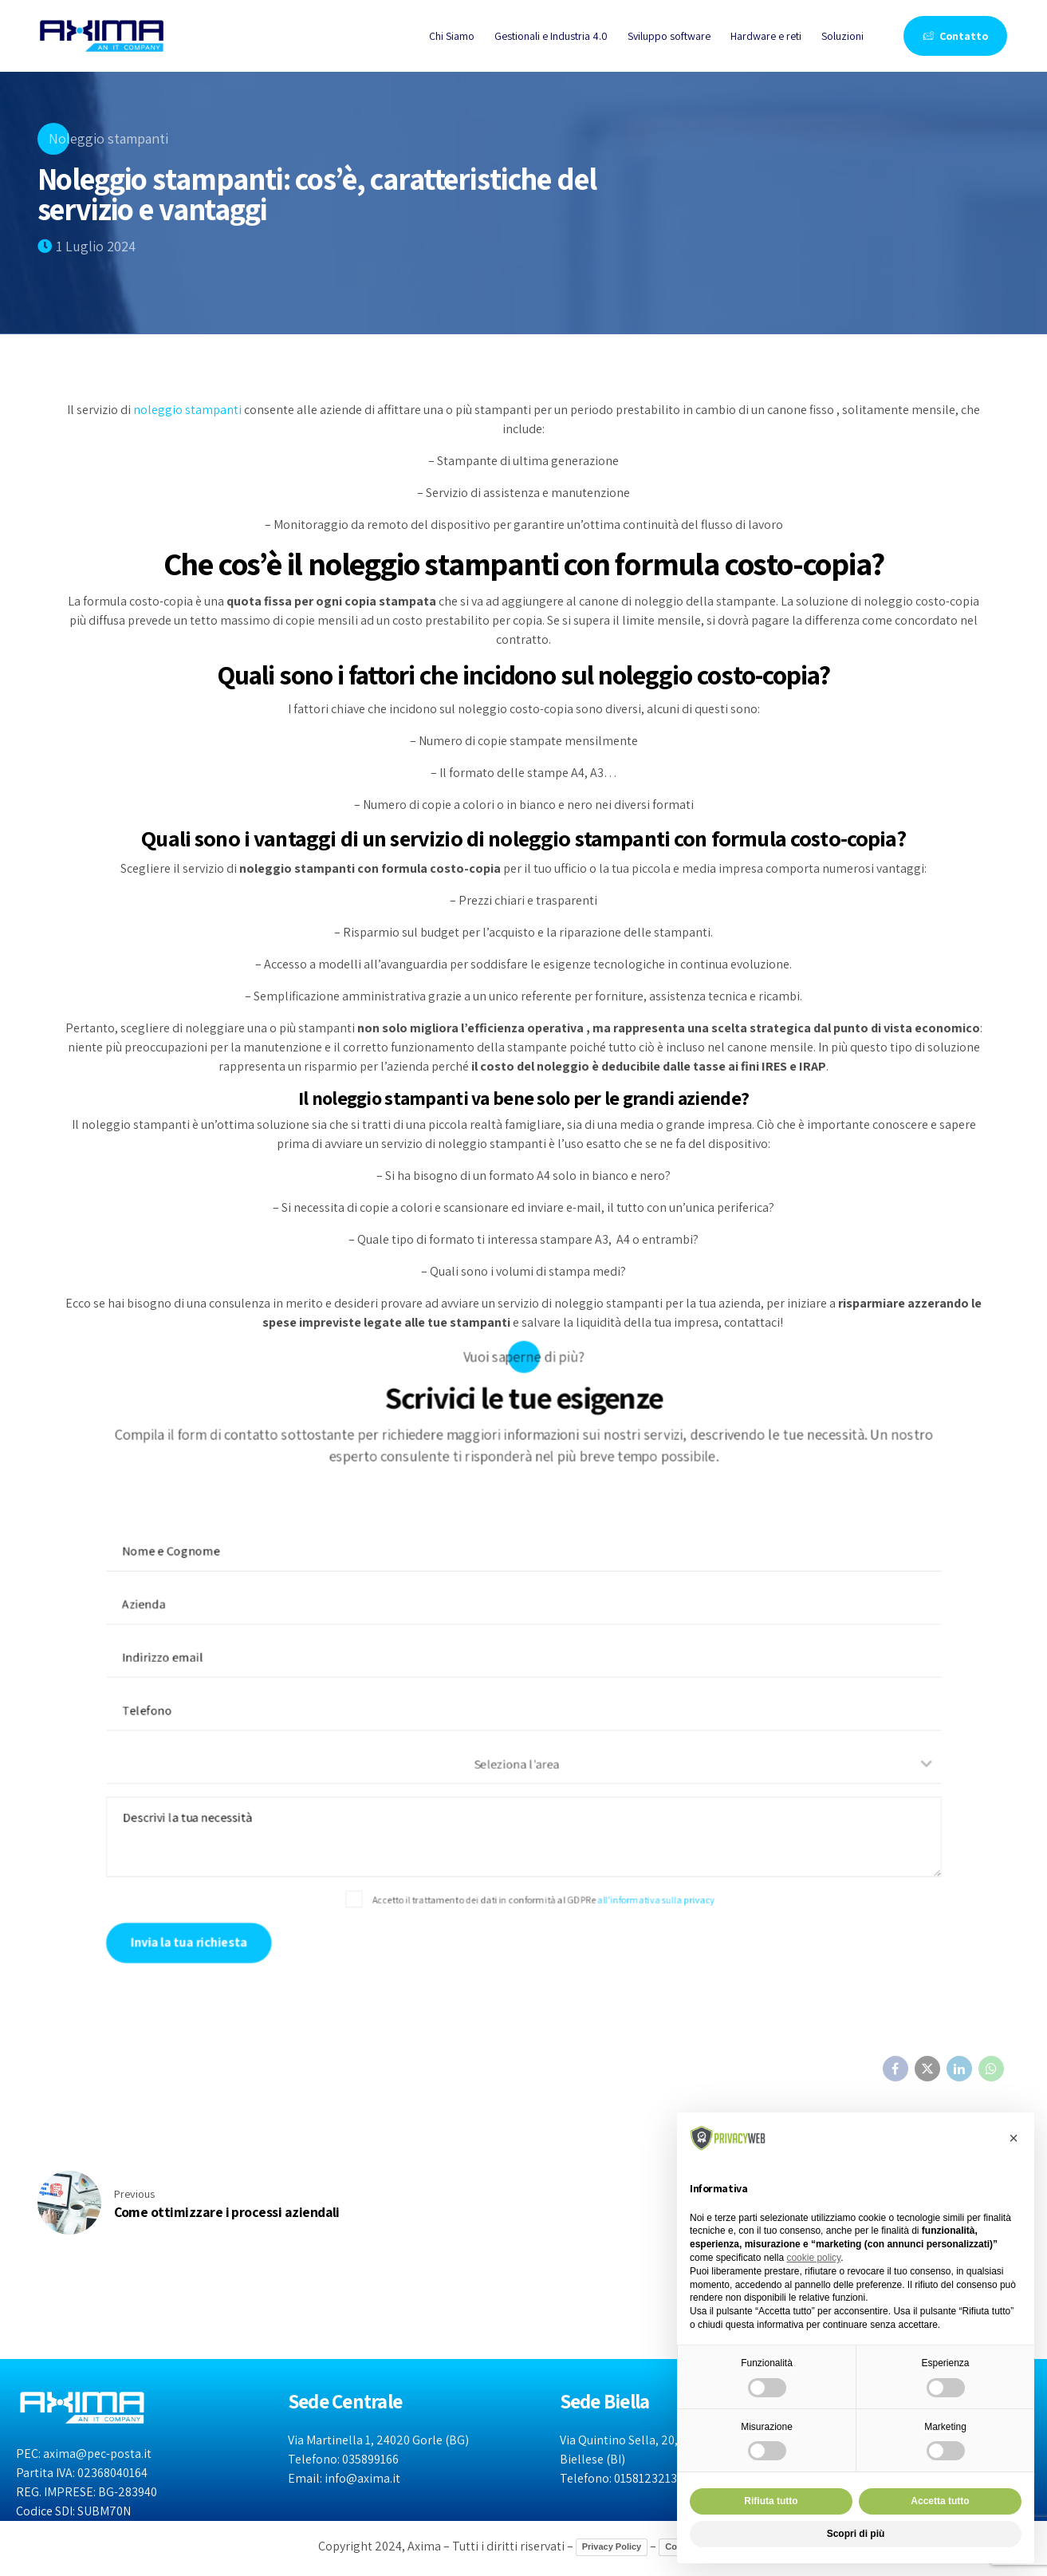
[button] (1013, 2138)
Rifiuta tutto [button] (770, 2501)
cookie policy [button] (813, 2257)
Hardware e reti (765, 36)
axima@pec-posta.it (97, 2453)
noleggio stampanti (187, 409)
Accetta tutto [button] (940, 2501)
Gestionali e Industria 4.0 (551, 36)
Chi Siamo (451, 36)
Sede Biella (605, 2401)
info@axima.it (362, 2478)
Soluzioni (842, 36)
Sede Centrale (345, 2401)
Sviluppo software (669, 36)
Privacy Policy (612, 2546)
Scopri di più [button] (856, 2533)
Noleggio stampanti (108, 138)
